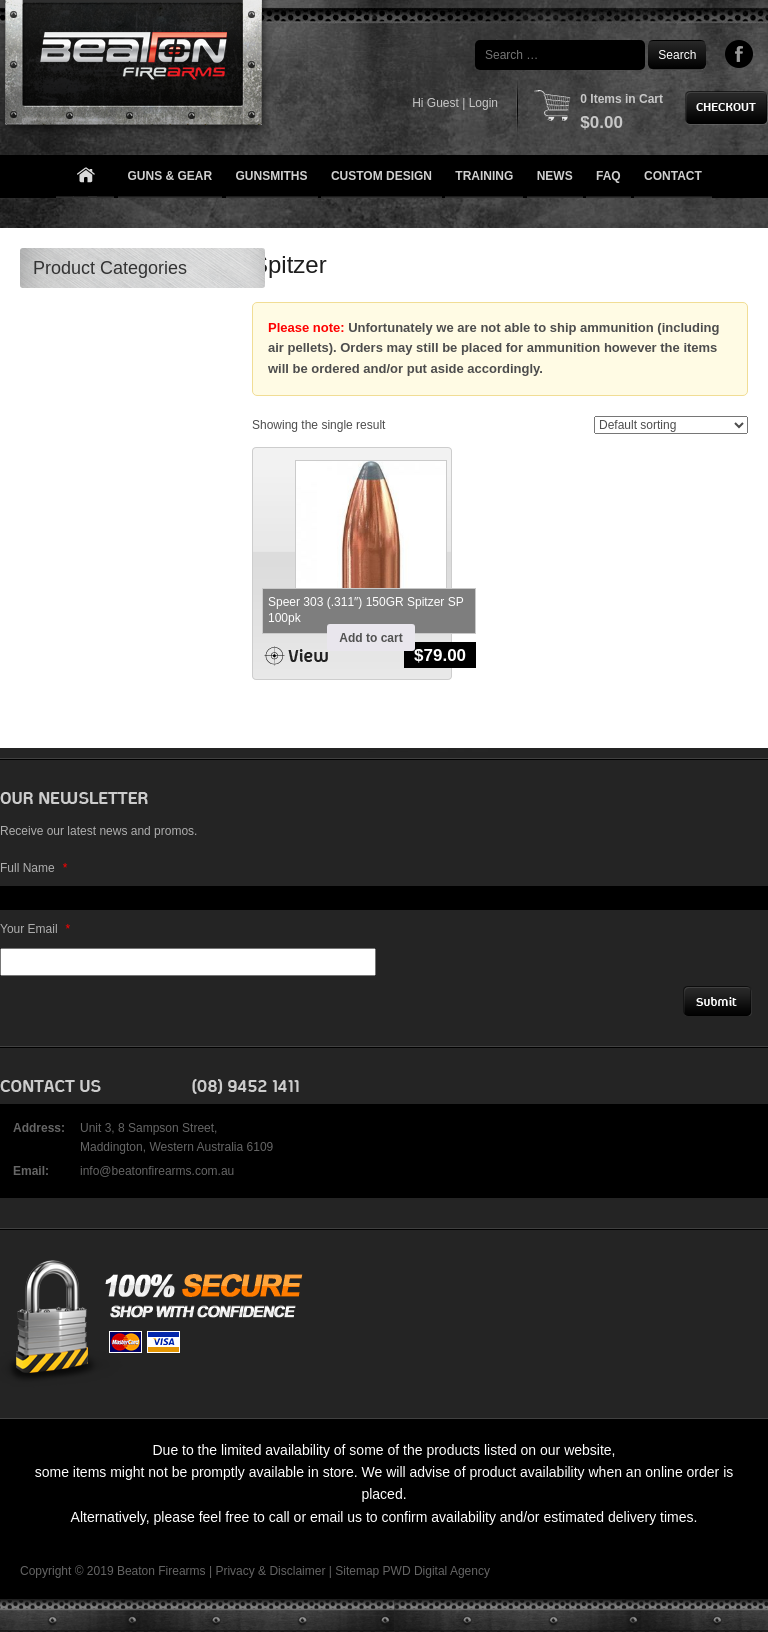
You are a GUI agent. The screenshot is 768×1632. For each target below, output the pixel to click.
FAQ (608, 176)
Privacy (234, 1571)
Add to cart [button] (370, 638)
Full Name (33, 868)
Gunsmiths (272, 176)
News (555, 176)
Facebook (739, 54)
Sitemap (357, 1571)
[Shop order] (671, 425)
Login (483, 103)
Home (85, 176)
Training (484, 176)
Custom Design (381, 176)
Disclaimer (297, 1571)
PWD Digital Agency (436, 1571)
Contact (673, 176)
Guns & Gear (170, 176)
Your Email (35, 929)
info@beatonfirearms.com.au (157, 1171)
